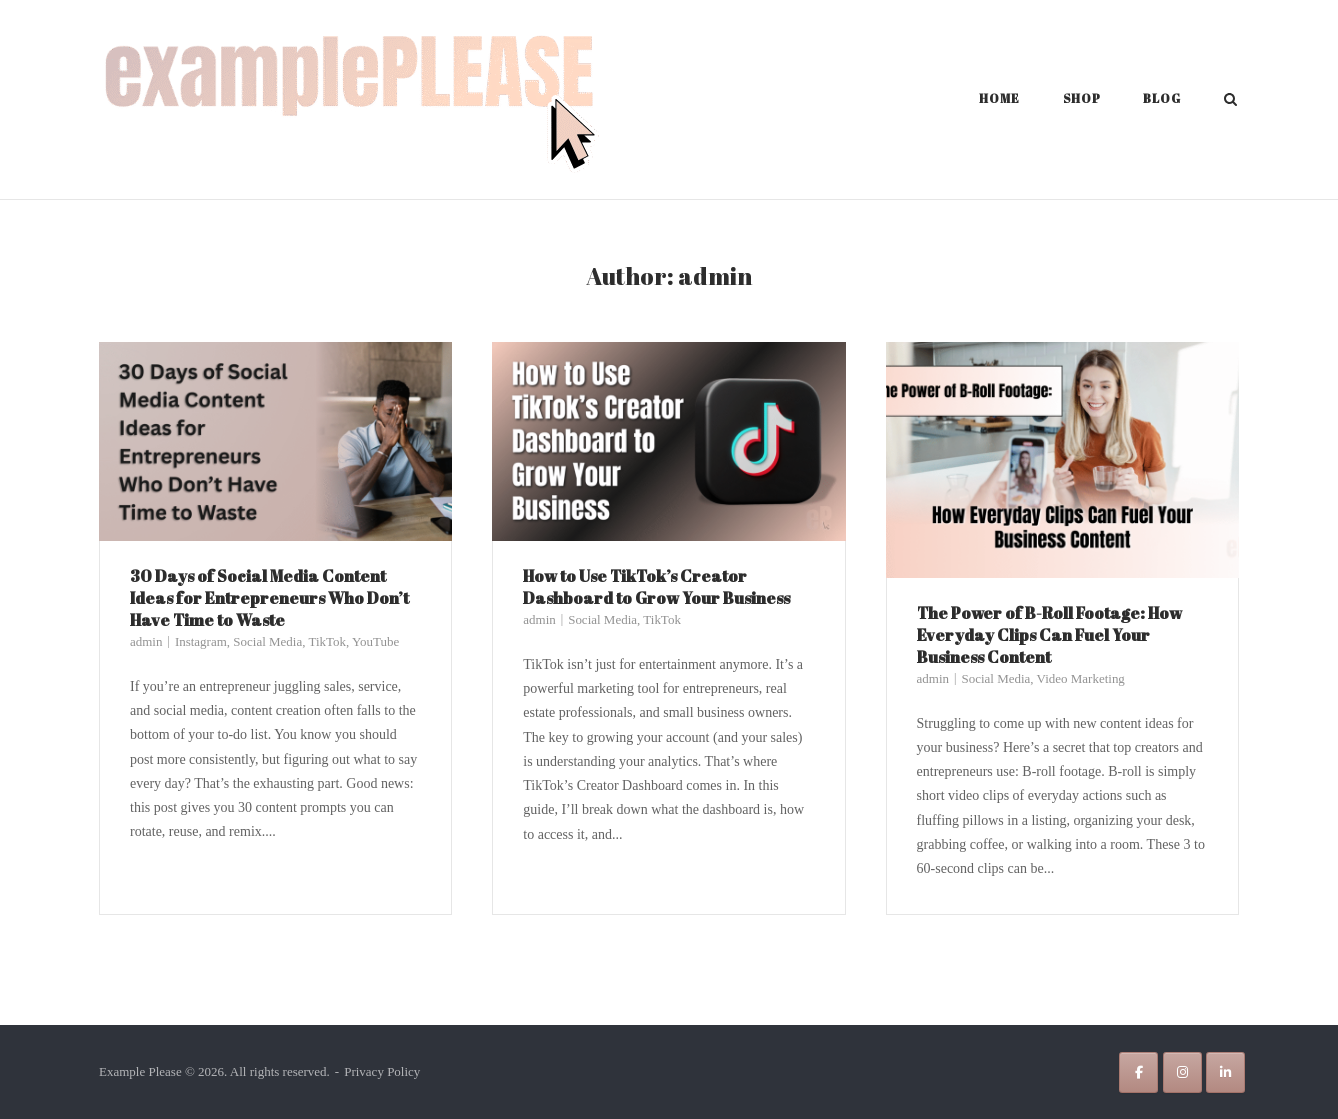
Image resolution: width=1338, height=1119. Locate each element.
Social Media (267, 641)
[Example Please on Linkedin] (1225, 1072)
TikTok (327, 641)
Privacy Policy (382, 1071)
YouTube (375, 641)
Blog (1162, 98)
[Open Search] (1230, 101)
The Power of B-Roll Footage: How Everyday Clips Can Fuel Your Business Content (1049, 635)
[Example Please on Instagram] (1182, 1072)
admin (146, 641)
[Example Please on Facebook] (1138, 1072)
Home (999, 98)
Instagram (201, 641)
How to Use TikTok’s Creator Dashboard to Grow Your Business (656, 587)
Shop (1082, 98)
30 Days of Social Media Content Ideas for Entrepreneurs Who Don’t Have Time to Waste (269, 598)
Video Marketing (1081, 678)
